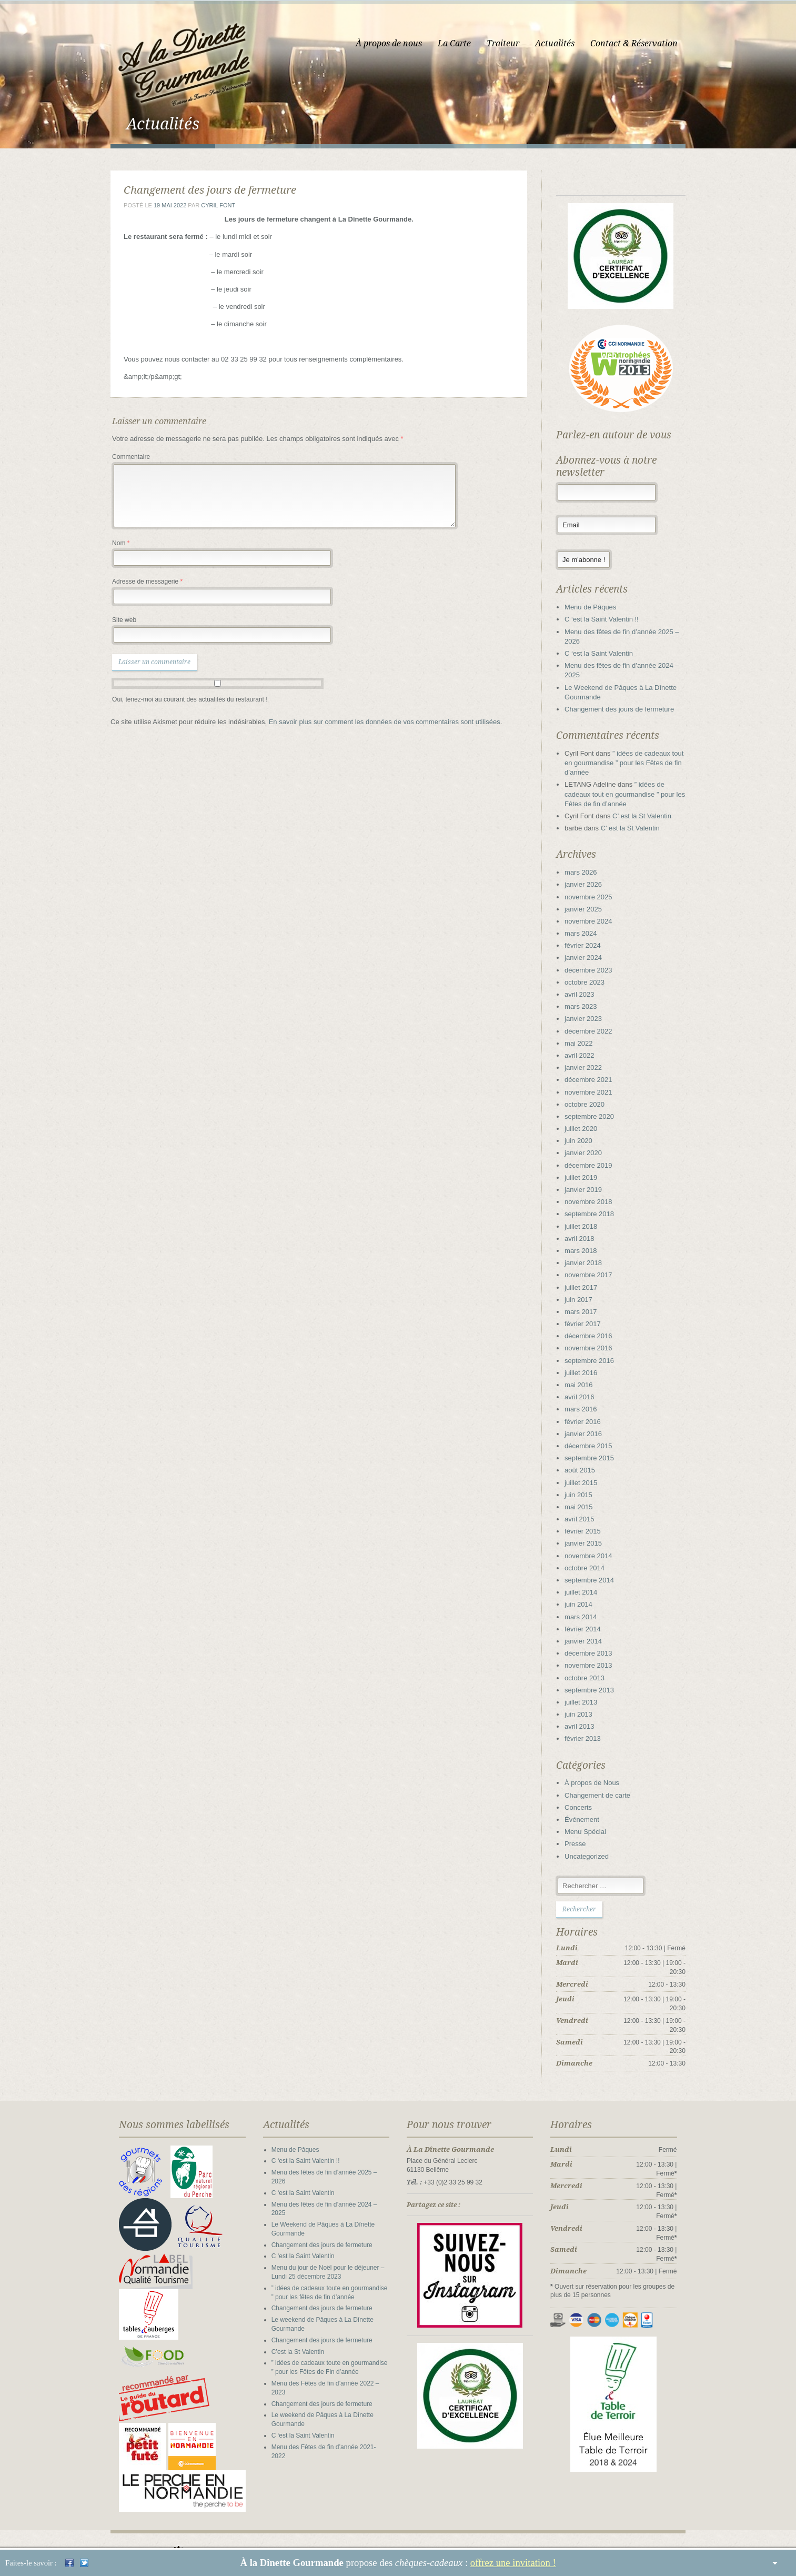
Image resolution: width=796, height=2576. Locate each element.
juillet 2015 (587, 1486)
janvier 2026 (590, 888)
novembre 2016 (595, 1352)
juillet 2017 (587, 1291)
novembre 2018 (595, 1205)
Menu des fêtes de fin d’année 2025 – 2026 (326, 2175)
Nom (108, 546)
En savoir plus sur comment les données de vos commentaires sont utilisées (372, 725)
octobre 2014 (591, 1571)
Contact (616, 2533)
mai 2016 (585, 1388)
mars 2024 (587, 936)
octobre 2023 (591, 985)
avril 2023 (586, 997)
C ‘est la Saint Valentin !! (608, 623)
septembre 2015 (596, 1461)
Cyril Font (206, 208)
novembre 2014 (595, 1559)
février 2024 (589, 949)
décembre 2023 (595, 973)
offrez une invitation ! (513, 2562)
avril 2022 (586, 1059)
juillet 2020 (587, 1132)
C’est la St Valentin (292, 2337)
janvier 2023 (590, 1022)
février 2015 (589, 1534)
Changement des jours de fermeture (626, 712)
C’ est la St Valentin (648, 819)
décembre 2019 (595, 1168)
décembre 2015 (595, 1449)
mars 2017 (587, 1315)
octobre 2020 (591, 1107)
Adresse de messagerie (135, 584)
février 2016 (589, 1425)
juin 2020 (585, 1144)
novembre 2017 (595, 1278)
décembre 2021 (595, 1083)
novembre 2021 (595, 1095)
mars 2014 (587, 1620)
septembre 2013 (596, 1693)
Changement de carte (604, 1798)
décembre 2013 (595, 1656)
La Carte (466, 43)
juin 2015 (585, 1498)
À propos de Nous (598, 1786)
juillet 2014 (587, 1595)
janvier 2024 (590, 961)
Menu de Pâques (597, 610)
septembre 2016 (596, 1364)
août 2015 (586, 1474)
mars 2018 (587, 1254)
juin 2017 (585, 1303)
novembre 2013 (595, 1669)
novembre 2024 (595, 924)
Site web (112, 623)
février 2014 (589, 1632)
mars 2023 (587, 1010)
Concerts (585, 1811)
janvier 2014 (590, 1644)
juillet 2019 (587, 1181)
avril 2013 (586, 1729)
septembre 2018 (596, 1217)
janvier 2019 (590, 1193)
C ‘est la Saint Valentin (605, 656)
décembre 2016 (595, 1339)
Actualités (567, 43)
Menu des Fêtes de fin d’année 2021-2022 (325, 2432)
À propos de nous (401, 43)
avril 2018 (586, 1242)
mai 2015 (585, 1510)
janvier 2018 (590, 1266)
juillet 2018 (587, 1230)
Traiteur (515, 43)
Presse (581, 1847)
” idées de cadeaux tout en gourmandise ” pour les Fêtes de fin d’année (630, 766)
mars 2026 (587, 875)
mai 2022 (585, 1046)
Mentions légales (671, 2533)
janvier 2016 (590, 1437)
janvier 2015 (590, 1547)
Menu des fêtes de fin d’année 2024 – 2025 (326, 2198)
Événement (588, 1823)
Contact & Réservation (646, 43)
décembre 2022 (595, 1034)
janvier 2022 (590, 1071)
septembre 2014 (596, 1583)
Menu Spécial (592, 1835)
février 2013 (589, 1742)
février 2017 (589, 1327)
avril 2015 (586, 1522)
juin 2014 (585, 1608)
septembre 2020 (596, 1120)
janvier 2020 (590, 1156)
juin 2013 (585, 1717)
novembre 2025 (595, 900)
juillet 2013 (587, 1705)
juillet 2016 (587, 1376)
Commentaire (119, 460)
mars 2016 (587, 1413)
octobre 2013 (591, 1681)
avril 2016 (586, 1400)
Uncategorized (593, 1859)
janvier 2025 (590, 912)
